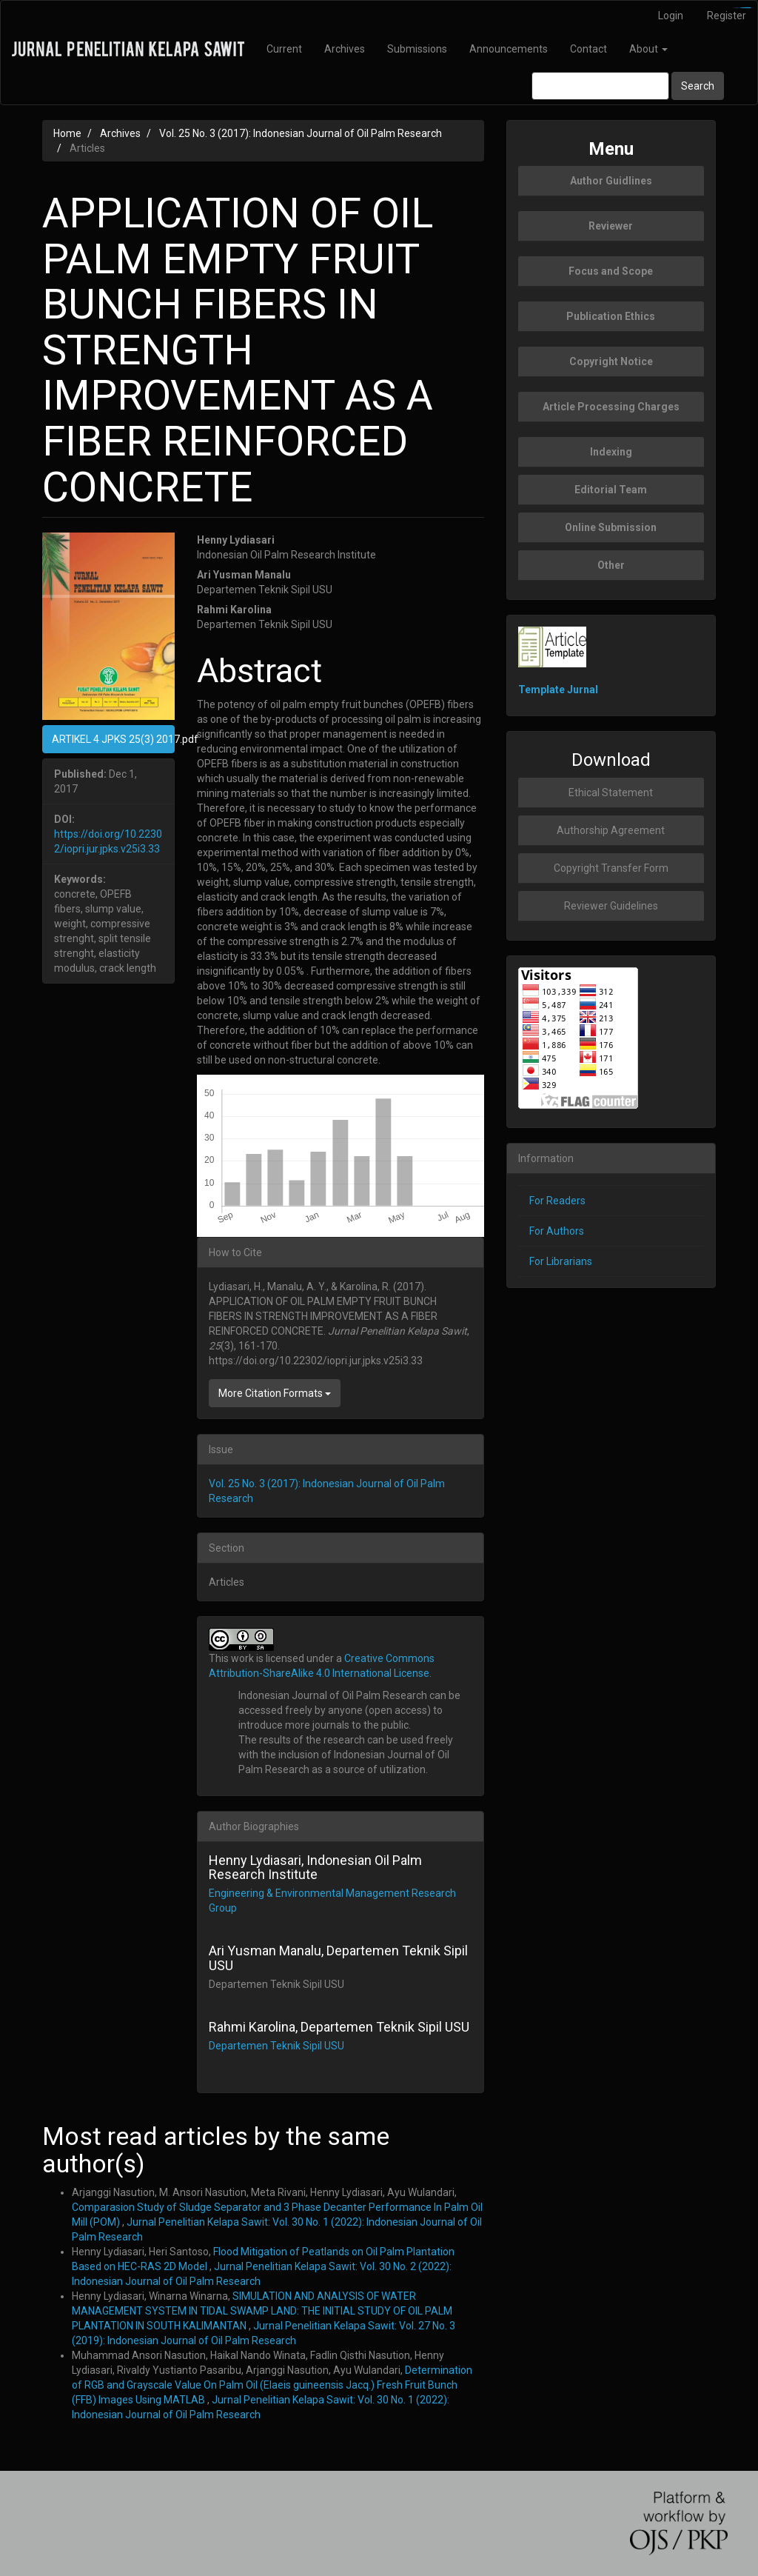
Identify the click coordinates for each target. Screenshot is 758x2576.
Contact (588, 49)
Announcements (508, 49)
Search (697, 86)
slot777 (748, 7)
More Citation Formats (274, 1393)
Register (726, 15)
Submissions (417, 49)
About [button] (648, 49)
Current (284, 49)
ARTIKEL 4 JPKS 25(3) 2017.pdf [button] (113, 739)
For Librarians (560, 1261)
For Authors (556, 1231)
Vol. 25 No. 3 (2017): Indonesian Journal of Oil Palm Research (300, 133)
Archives (344, 49)
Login (670, 15)
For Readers (557, 1201)
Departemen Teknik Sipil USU (276, 2046)
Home (67, 133)
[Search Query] (600, 86)
